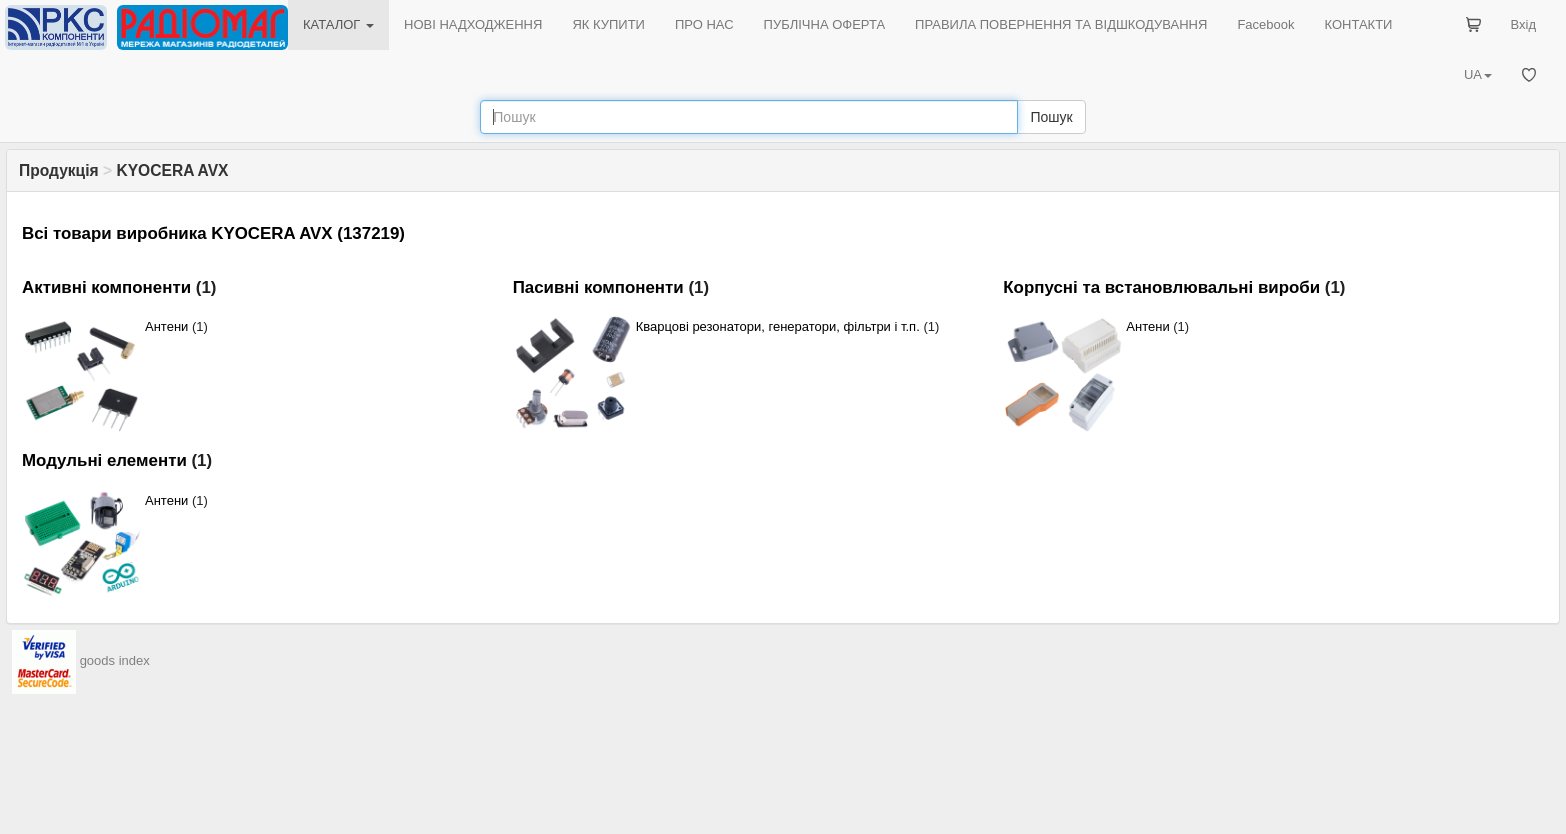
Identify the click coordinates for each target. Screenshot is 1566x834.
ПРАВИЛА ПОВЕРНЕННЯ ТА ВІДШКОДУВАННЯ (1061, 24)
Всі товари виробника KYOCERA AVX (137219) (213, 233)
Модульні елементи (104, 460)
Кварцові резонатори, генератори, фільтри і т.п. (778, 326)
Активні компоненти (106, 287)
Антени (166, 326)
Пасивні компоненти (598, 287)
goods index (115, 660)
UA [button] (1478, 74)
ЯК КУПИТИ (608, 24)
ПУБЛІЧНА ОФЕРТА (825, 24)
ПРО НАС (704, 24)
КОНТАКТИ (1358, 24)
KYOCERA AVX (172, 170)
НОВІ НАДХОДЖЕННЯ (473, 24)
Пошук (1051, 117)
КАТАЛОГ (338, 24)
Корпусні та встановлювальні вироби (1161, 287)
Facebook (1265, 24)
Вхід (1524, 24)
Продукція (59, 170)
